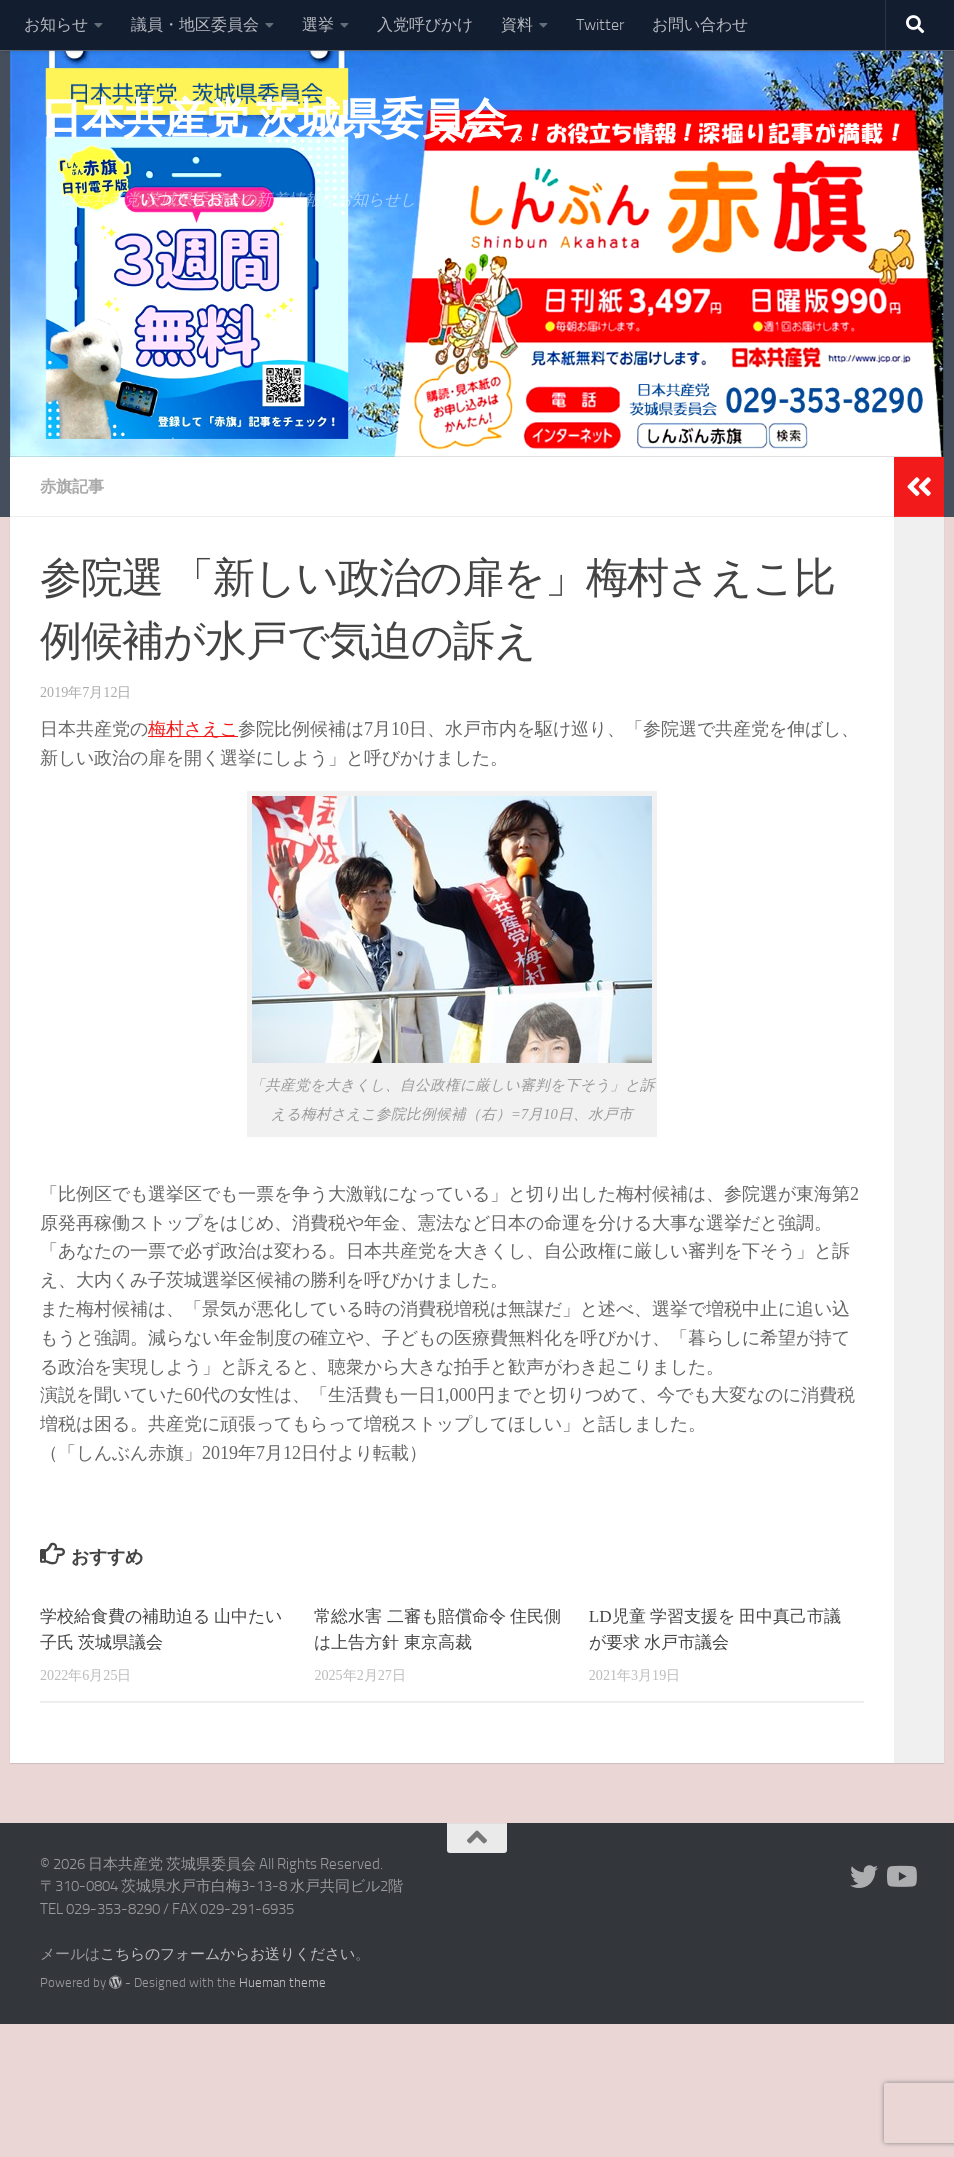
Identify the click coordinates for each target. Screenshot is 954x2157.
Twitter (600, 24)
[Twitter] (864, 1877)
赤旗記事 (72, 486)
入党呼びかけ (425, 24)
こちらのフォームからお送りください (227, 1954)
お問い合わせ (700, 24)
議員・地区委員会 (195, 24)
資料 (517, 24)
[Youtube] (900, 1877)
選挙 (318, 24)
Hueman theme (282, 1982)
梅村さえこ (193, 729)
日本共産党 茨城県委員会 (272, 119)
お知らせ (56, 24)
